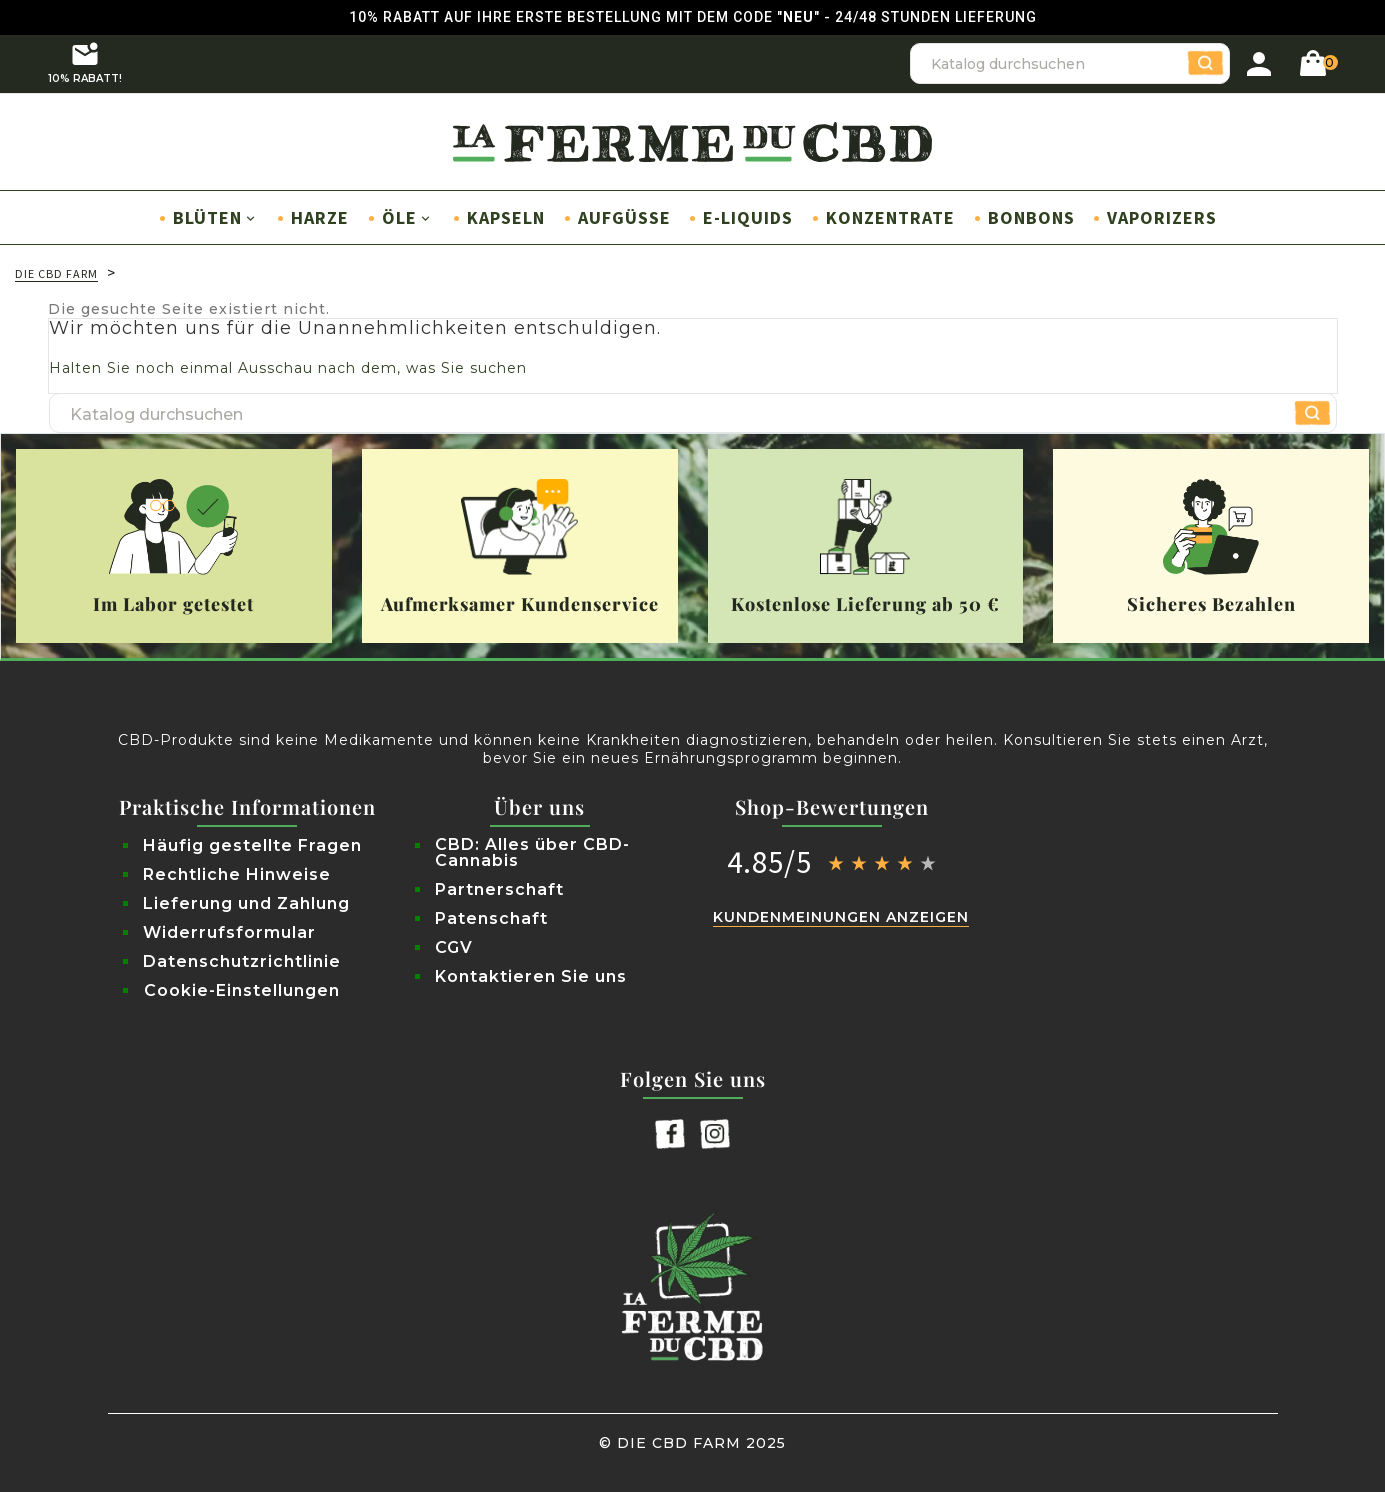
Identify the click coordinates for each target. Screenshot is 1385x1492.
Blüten (216, 217)
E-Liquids (748, 217)
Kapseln (506, 217)
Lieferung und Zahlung (246, 904)
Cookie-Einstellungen (242, 991)
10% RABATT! (85, 62)
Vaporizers (1162, 217)
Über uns (539, 807)
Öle (408, 217)
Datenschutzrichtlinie (242, 962)
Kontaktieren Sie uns (531, 977)
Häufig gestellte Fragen (252, 846)
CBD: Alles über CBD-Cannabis (532, 853)
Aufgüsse (624, 217)
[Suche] (1070, 64)
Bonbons (1031, 217)
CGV (454, 948)
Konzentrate (890, 217)
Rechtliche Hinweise (237, 875)
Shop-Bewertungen (832, 807)
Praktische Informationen (247, 807)
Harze (320, 217)
